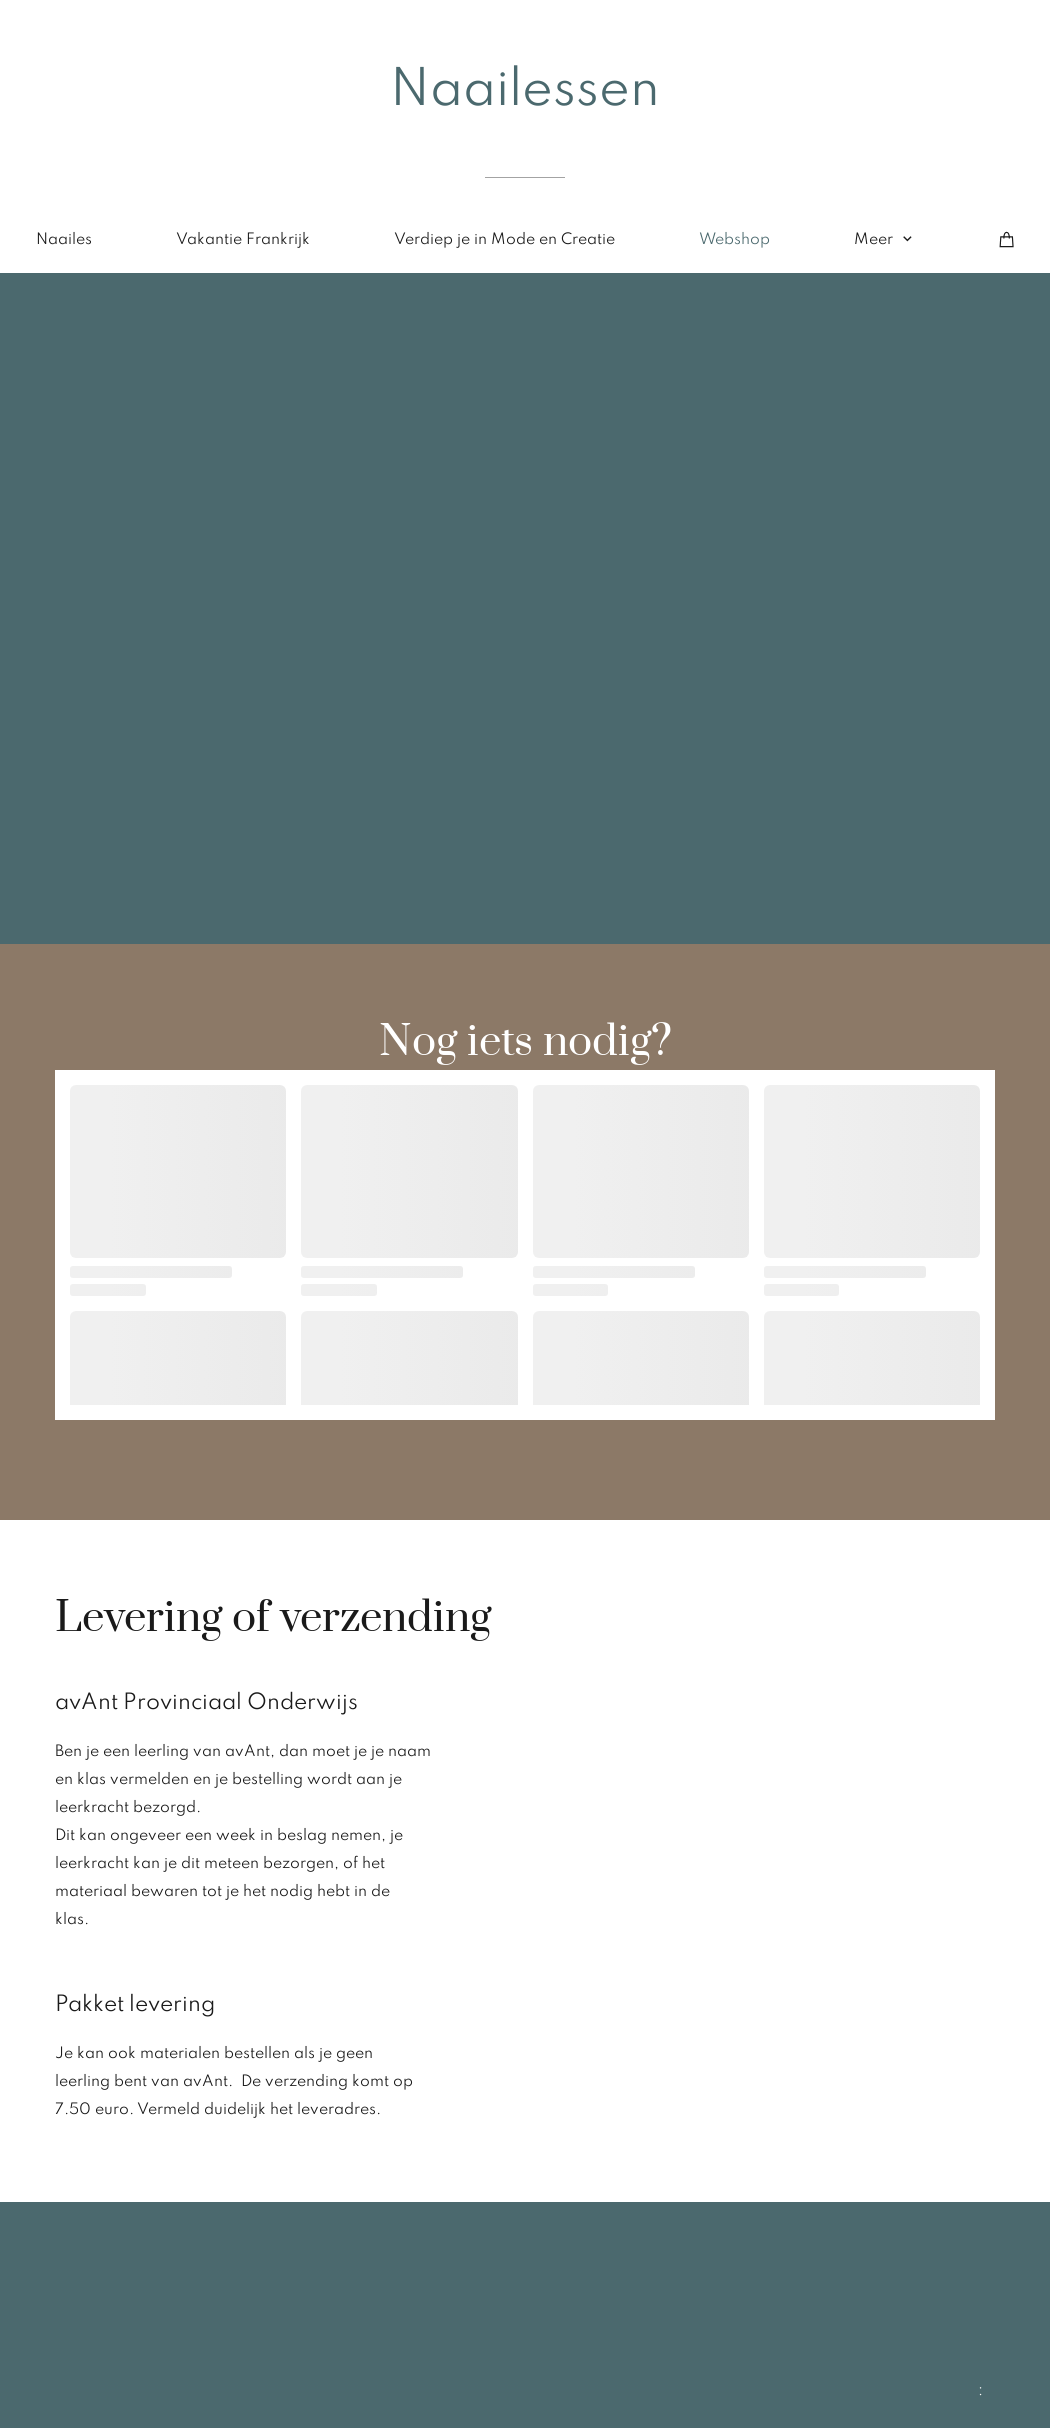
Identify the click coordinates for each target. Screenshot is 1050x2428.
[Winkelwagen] (1007, 240)
